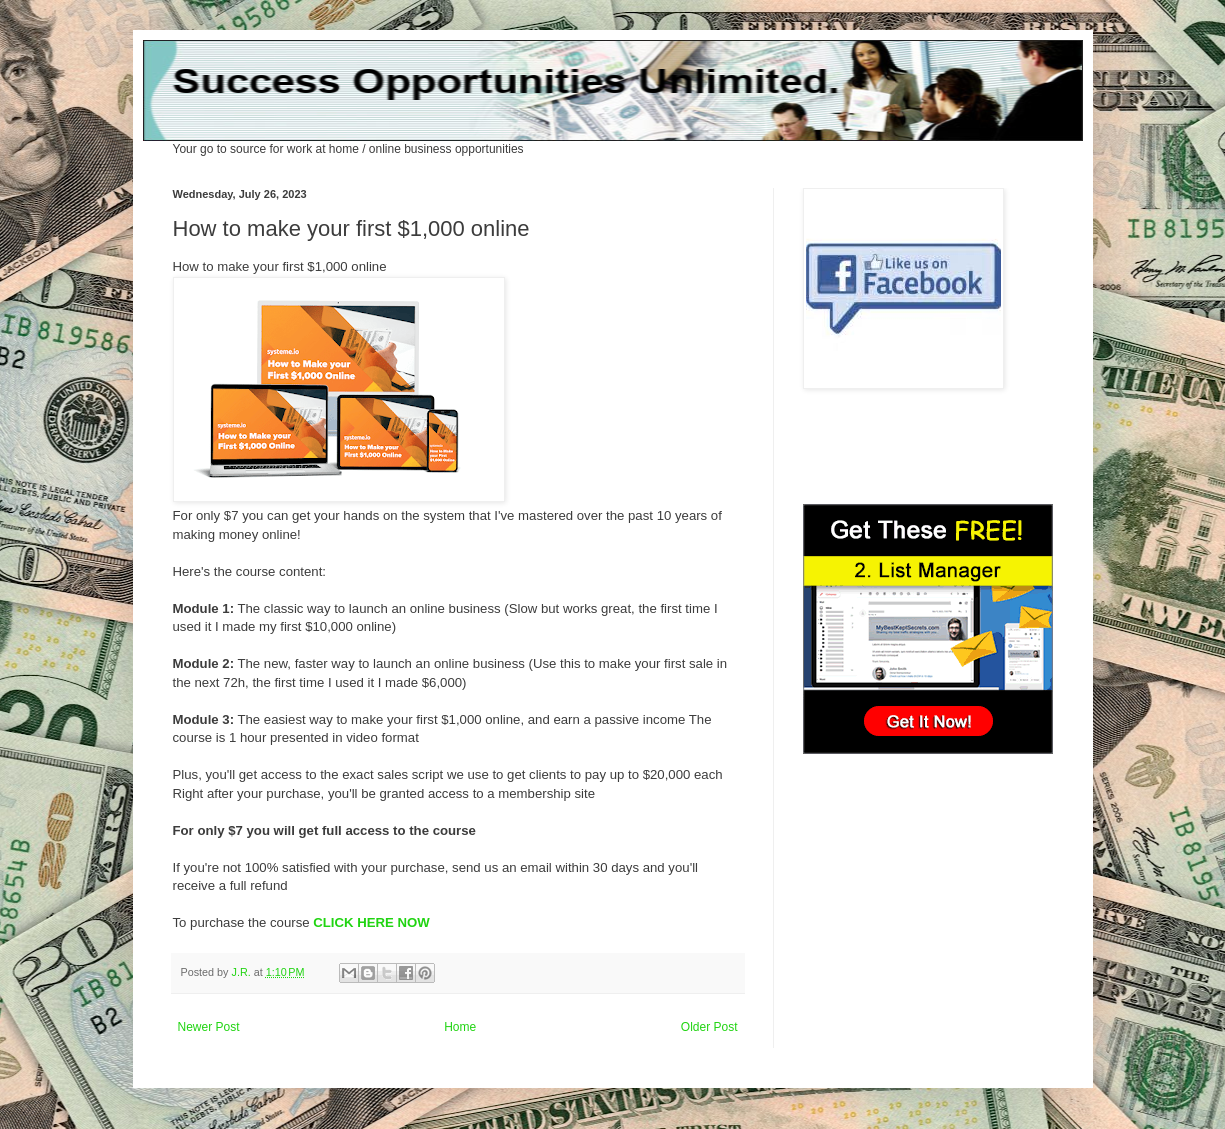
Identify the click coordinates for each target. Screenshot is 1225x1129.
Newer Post (209, 1027)
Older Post (709, 1027)
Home (460, 1027)
